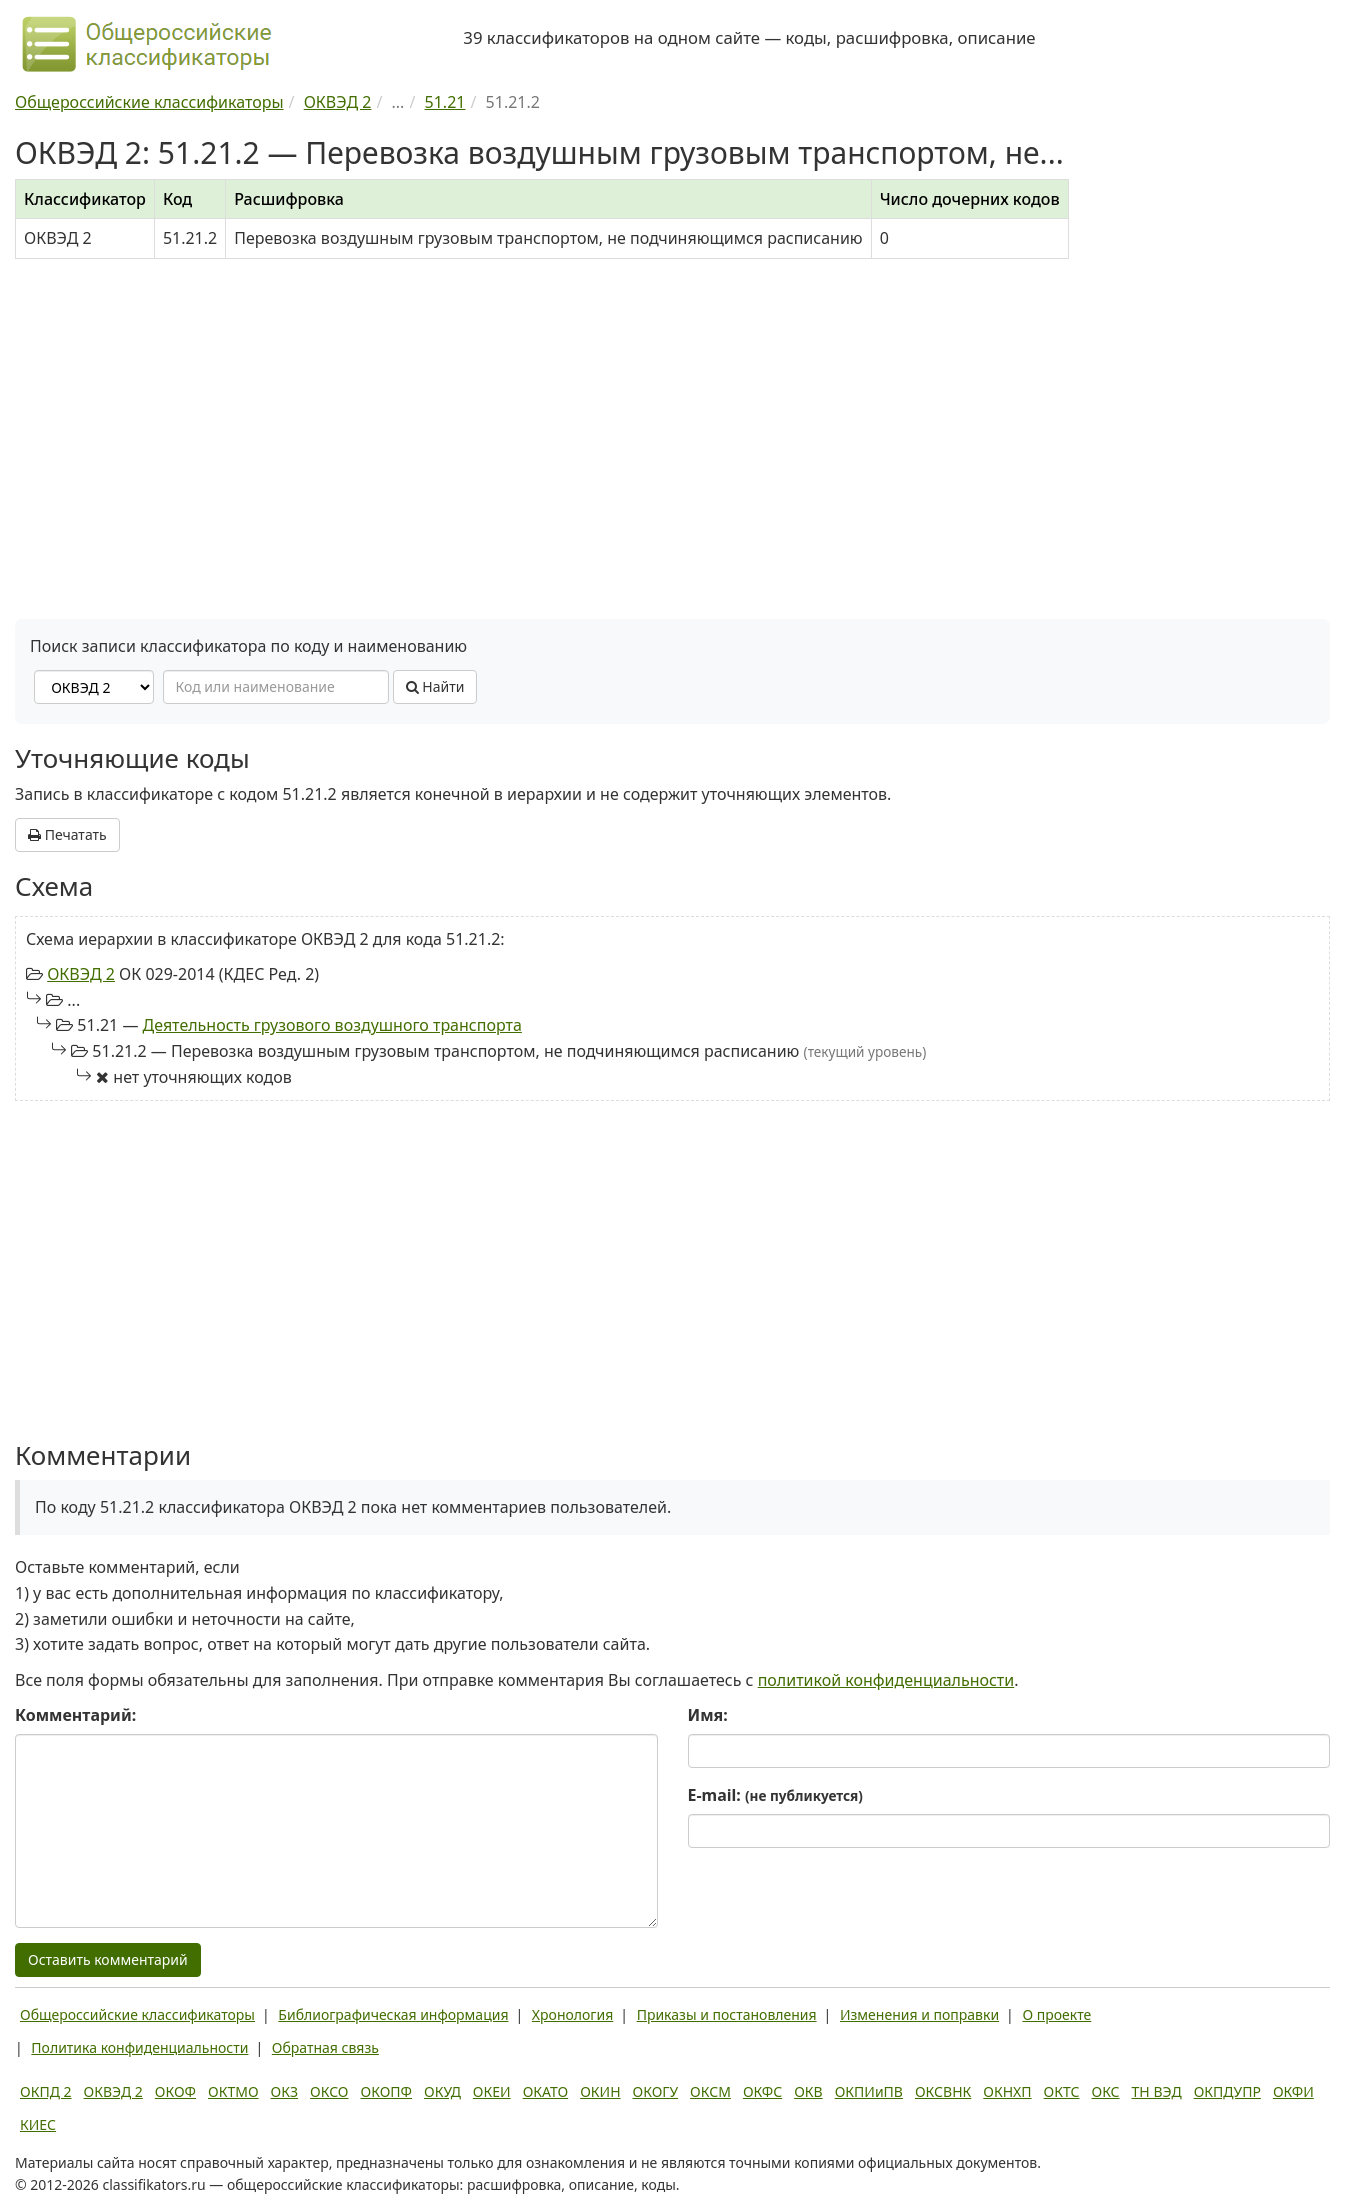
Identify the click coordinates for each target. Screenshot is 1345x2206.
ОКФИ (1293, 2091)
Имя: (708, 1715)
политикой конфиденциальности (886, 1680)
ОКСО (329, 2091)
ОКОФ (175, 2091)
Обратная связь (325, 2047)
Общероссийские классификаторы (137, 2014)
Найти (435, 686)
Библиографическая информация (393, 2014)
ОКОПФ (386, 2091)
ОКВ (808, 2091)
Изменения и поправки (919, 2014)
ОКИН (600, 2091)
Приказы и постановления (727, 2014)
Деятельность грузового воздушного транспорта (332, 1025)
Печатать (67, 834)
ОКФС (762, 2091)
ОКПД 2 (46, 2091)
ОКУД (442, 2091)
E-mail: (775, 1795)
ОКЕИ (492, 2091)
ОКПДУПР (1227, 2091)
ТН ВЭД (1157, 2091)
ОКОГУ (656, 2091)
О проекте (1056, 2014)
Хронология (572, 2014)
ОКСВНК (943, 2091)
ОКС (1105, 2091)
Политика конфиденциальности (139, 2047)
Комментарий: (75, 1715)
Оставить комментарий (108, 1959)
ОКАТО (546, 2091)
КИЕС (38, 2124)
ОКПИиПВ (869, 2091)
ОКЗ (284, 2091)
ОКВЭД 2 (81, 974)
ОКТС (1062, 2091)
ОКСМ (710, 2091)
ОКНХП (1007, 2091)
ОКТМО (233, 2091)
